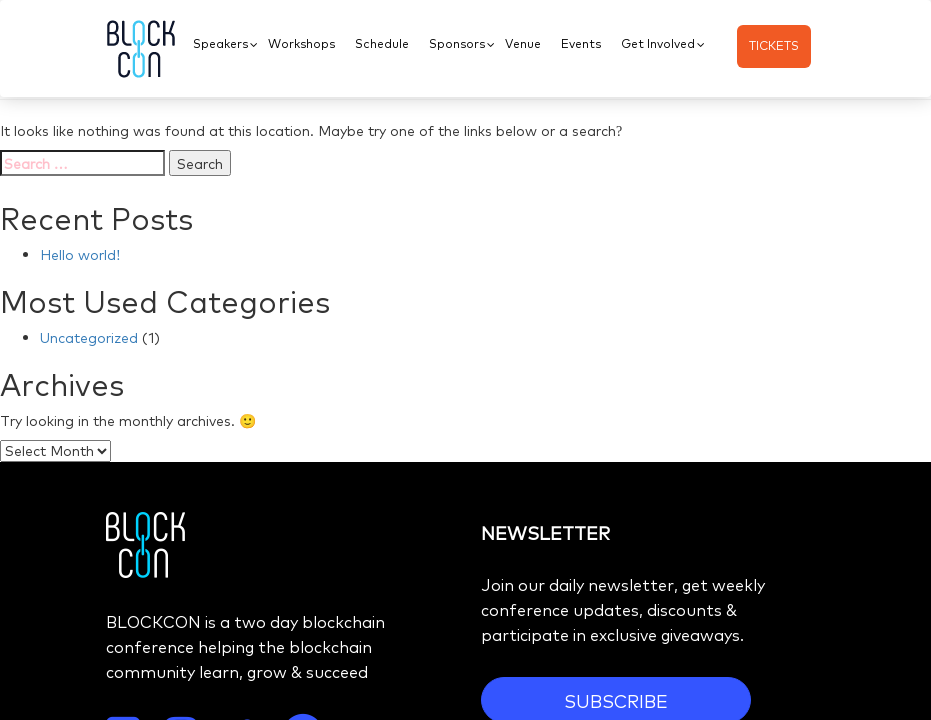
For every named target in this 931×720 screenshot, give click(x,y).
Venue (523, 43)
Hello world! (80, 254)
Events (581, 43)
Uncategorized (89, 337)
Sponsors (457, 43)
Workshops (301, 43)
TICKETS (774, 45)
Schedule (382, 43)
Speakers (220, 43)
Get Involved (658, 43)
